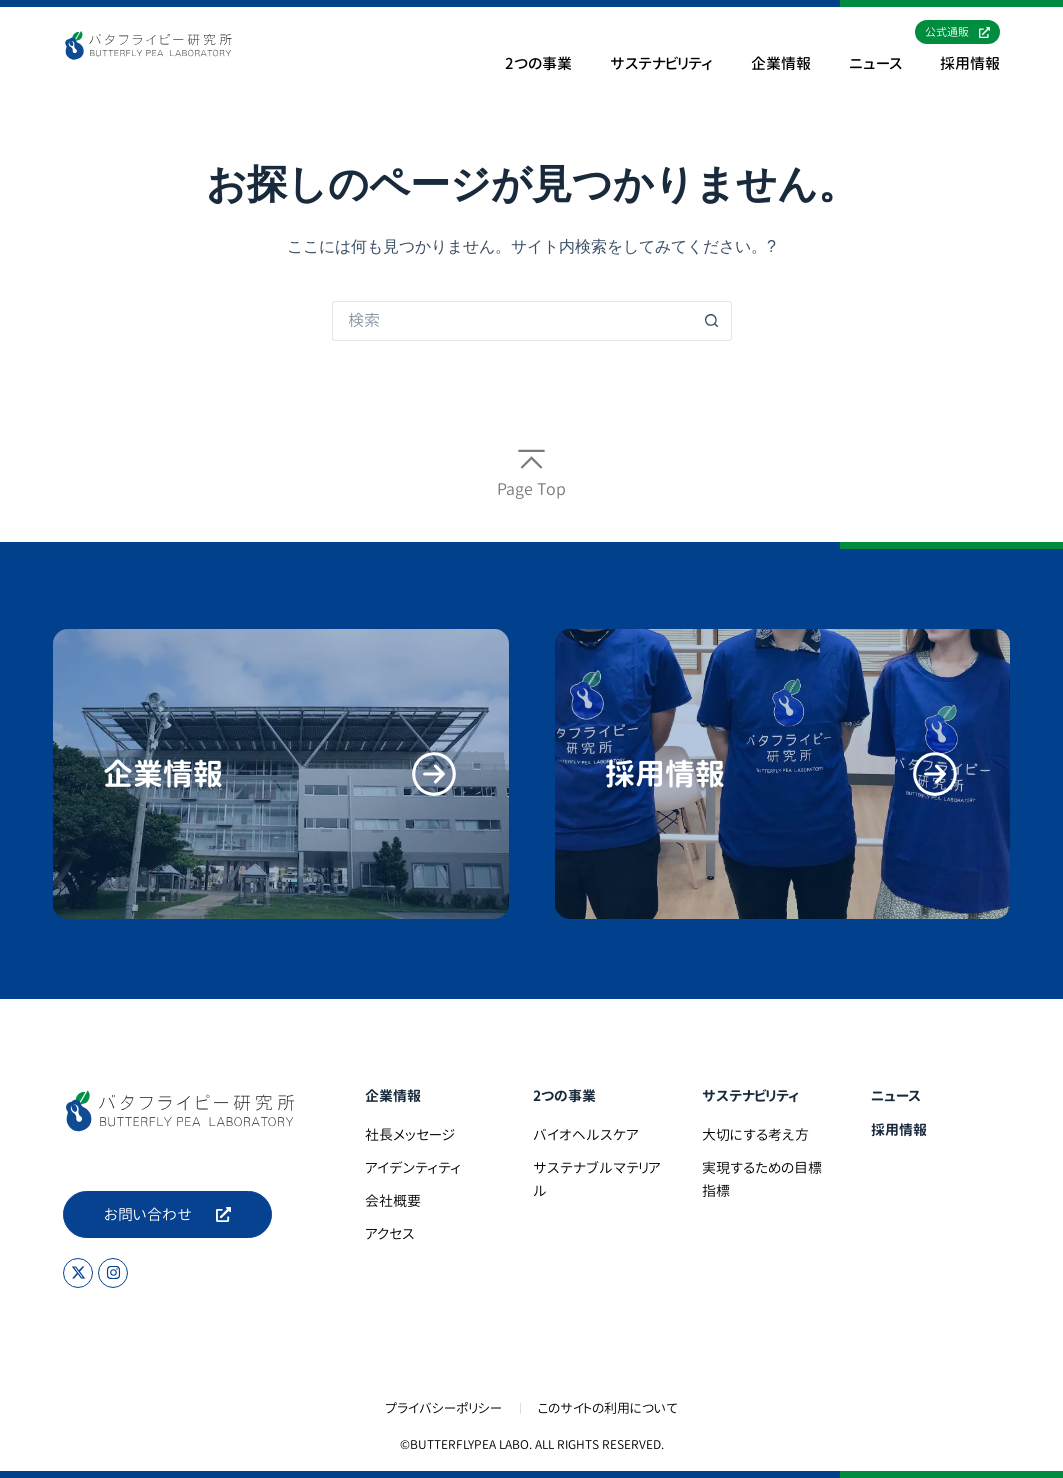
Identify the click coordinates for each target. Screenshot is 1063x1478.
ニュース (875, 64)
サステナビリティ (661, 64)
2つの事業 (538, 64)
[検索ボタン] (712, 321)
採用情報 (970, 64)
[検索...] (512, 321)
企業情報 (781, 64)
